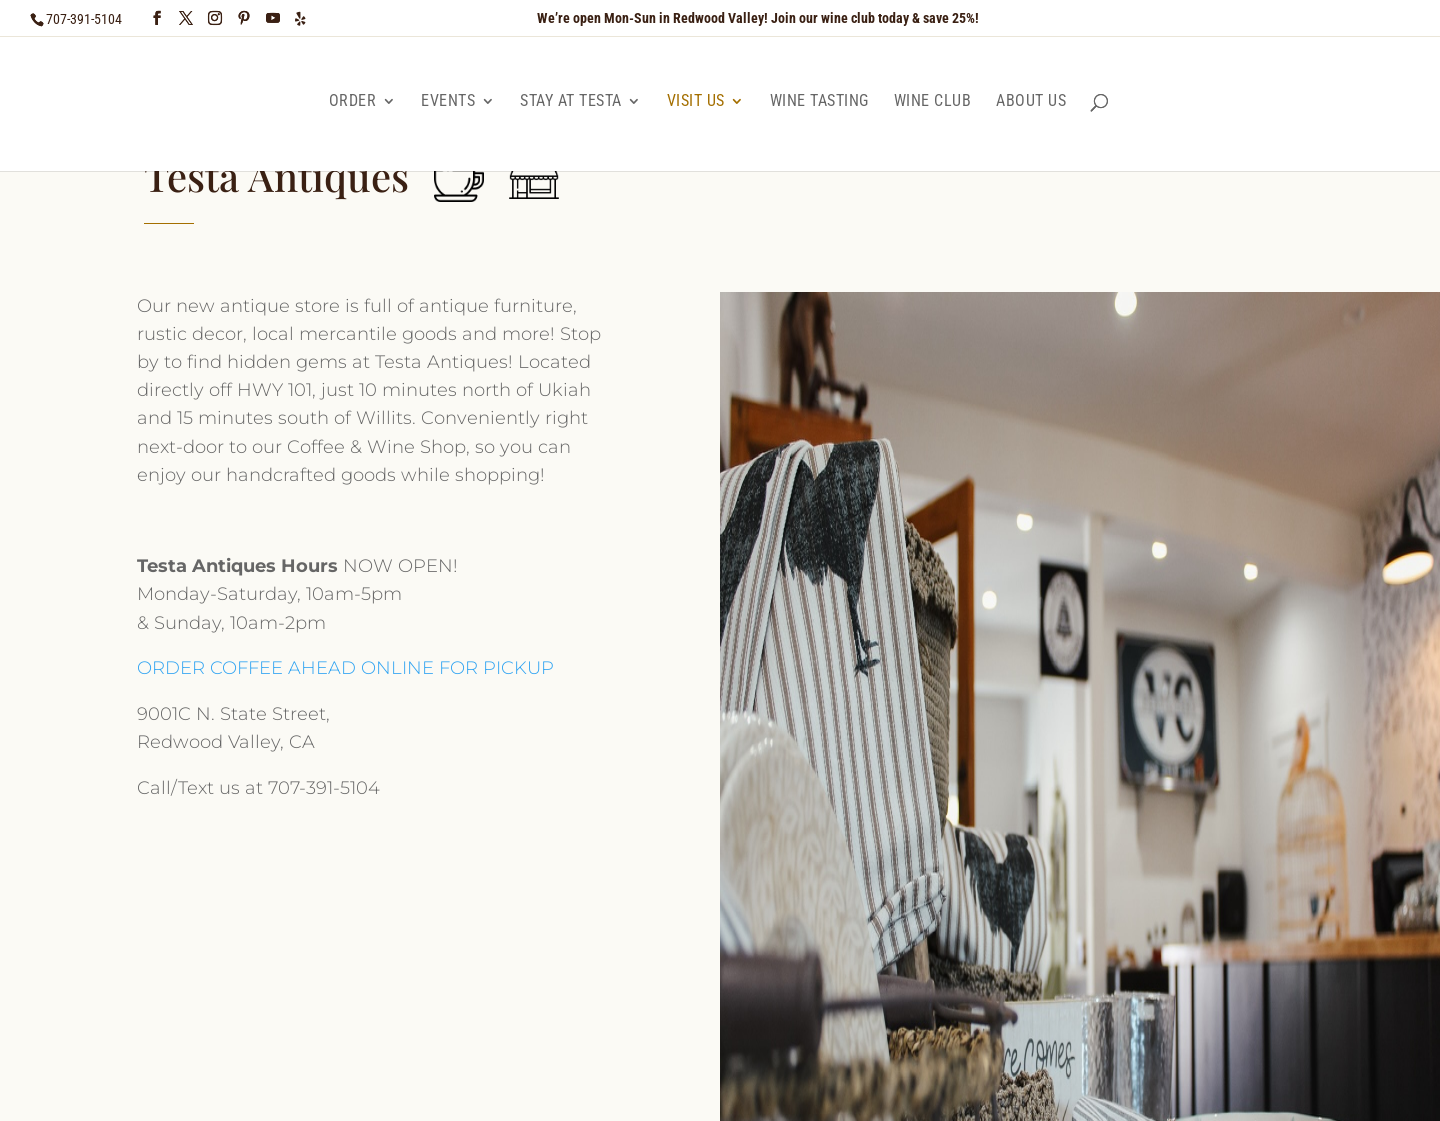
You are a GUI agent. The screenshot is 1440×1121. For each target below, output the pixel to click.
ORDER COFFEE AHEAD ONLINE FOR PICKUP (345, 667)
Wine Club (933, 101)
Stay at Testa (571, 101)
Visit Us (696, 101)
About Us (1031, 101)
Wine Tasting (819, 101)
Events (448, 101)
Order (353, 101)
